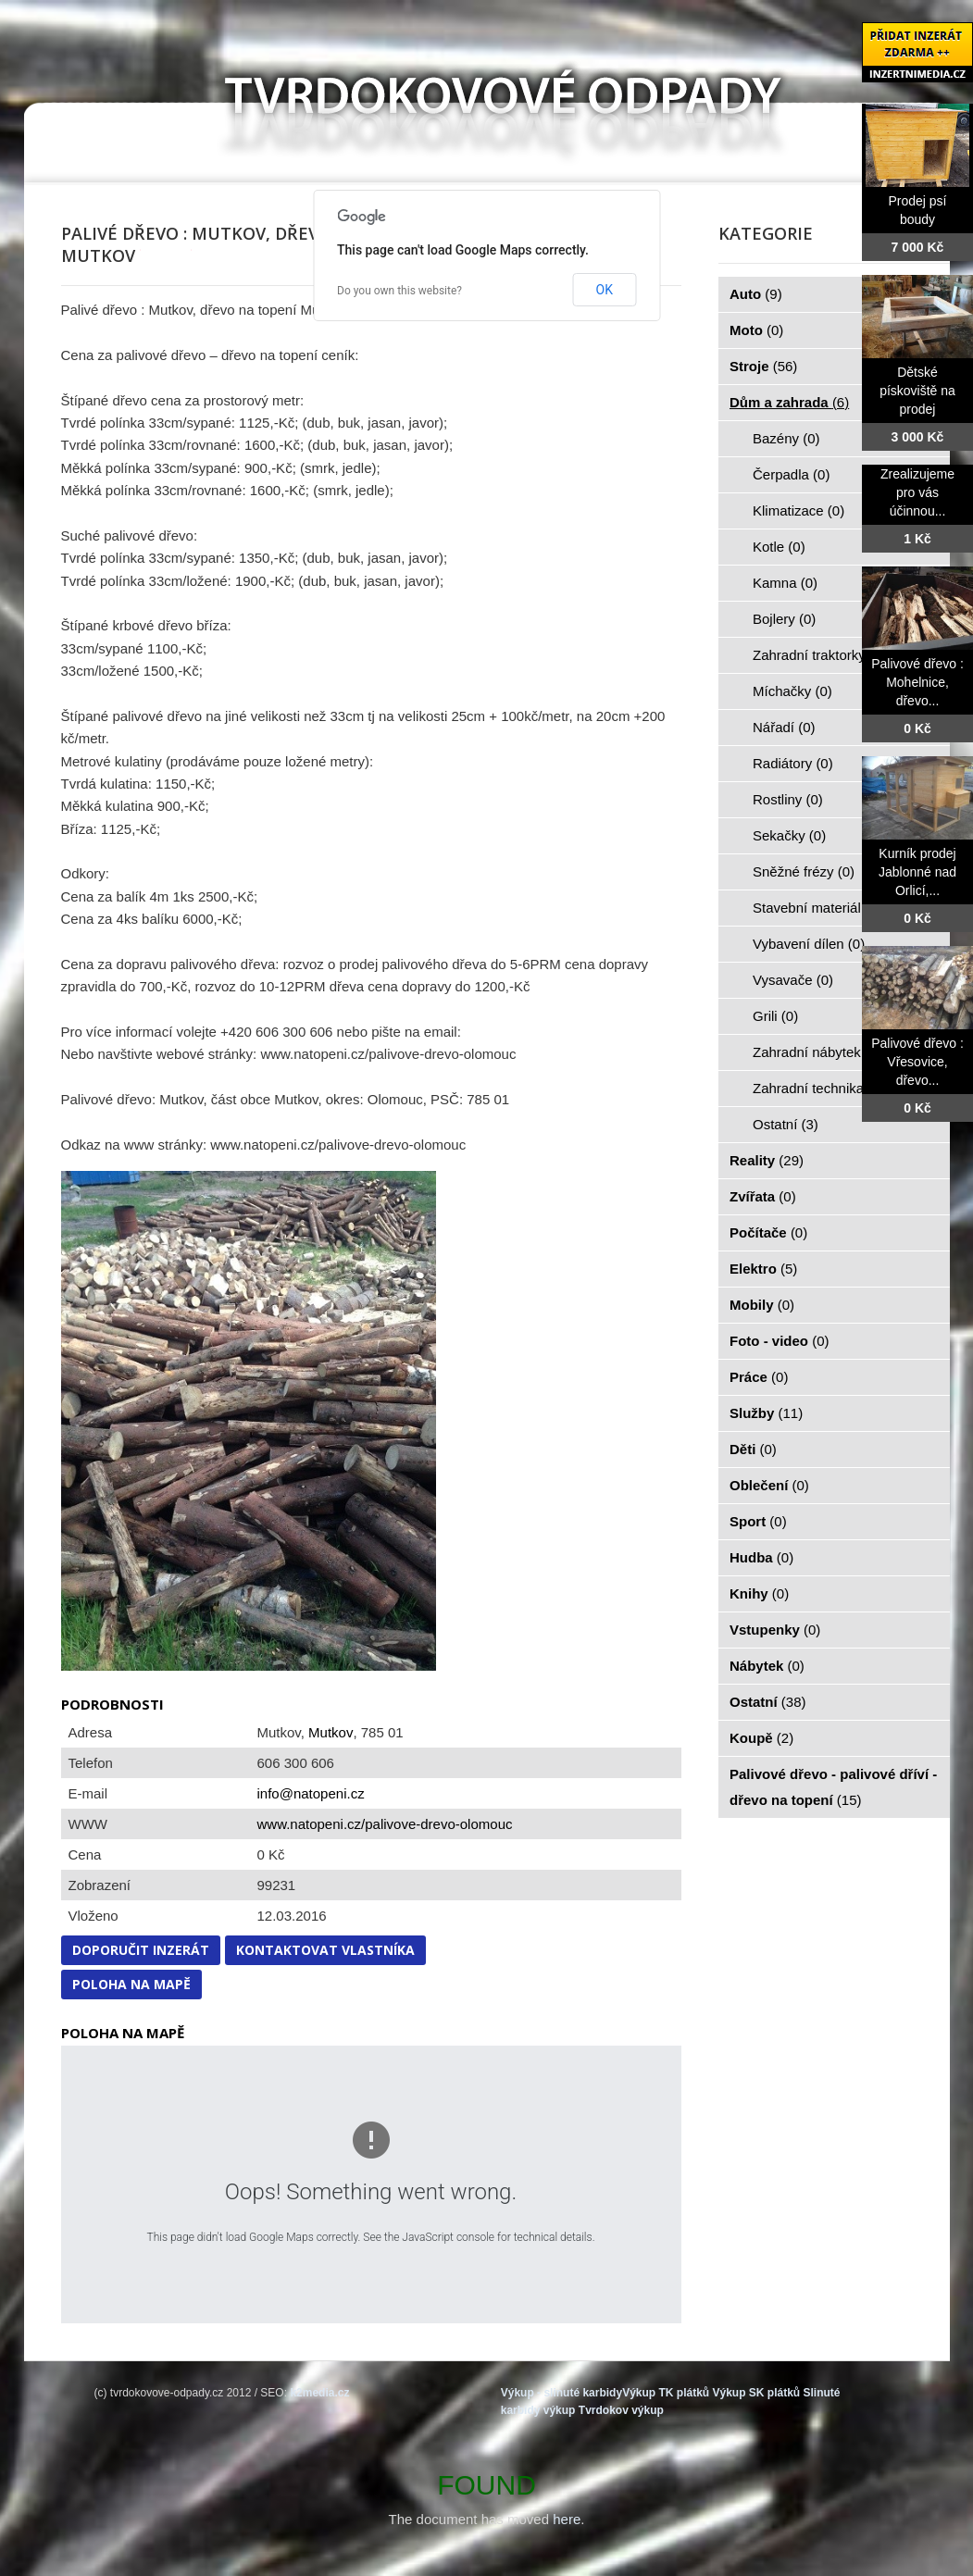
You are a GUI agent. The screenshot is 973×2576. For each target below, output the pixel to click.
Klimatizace (798, 510)
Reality (767, 1160)
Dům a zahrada (789, 402)
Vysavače (793, 980)
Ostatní (785, 1124)
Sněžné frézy (803, 871)
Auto (756, 294)
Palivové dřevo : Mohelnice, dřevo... (917, 682)
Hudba (761, 1557)
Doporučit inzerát (140, 1950)
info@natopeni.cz (311, 1793)
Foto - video (780, 1341)
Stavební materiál (817, 907)
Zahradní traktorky (819, 655)
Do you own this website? (399, 290)
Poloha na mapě (131, 1984)
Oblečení (769, 1485)
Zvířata (763, 1196)
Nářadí (784, 727)
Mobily (762, 1305)
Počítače (768, 1232)
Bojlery (784, 619)
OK (604, 289)
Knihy (759, 1593)
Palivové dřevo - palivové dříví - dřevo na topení (833, 1787)
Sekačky (789, 835)
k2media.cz (319, 2392)
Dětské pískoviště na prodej (917, 391)
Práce (759, 1377)
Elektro (763, 1268)
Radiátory (793, 763)
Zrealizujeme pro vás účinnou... (917, 492)
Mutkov (330, 1732)
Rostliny (788, 799)
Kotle (779, 546)
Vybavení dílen (809, 944)
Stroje (763, 366)
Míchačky (792, 691)
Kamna (785, 583)
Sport (758, 1521)
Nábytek (767, 1666)
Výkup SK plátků (756, 2392)
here (566, 2519)
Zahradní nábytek (817, 1052)
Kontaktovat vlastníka (325, 1950)
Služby (766, 1413)
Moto (756, 330)
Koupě (761, 1738)
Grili (775, 1016)
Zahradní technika (819, 1088)
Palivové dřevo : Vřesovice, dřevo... (917, 1062)
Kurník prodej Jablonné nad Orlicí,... (917, 872)
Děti (753, 1449)
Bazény (786, 438)
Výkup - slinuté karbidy (561, 2392)
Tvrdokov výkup (621, 2410)
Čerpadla (791, 474)
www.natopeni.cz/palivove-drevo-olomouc (385, 1824)
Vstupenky (775, 1629)
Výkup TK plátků (665, 2392)
